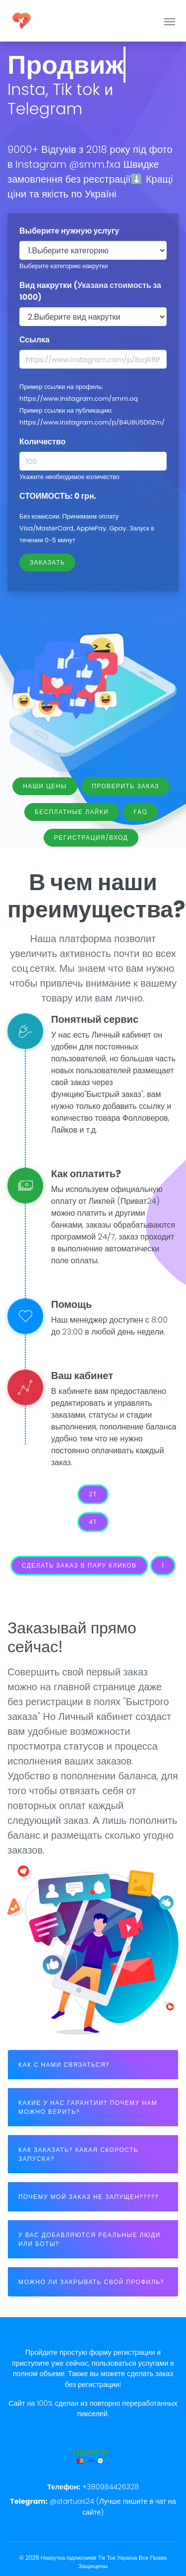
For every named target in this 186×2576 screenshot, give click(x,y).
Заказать (47, 562)
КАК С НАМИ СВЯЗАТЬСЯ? (64, 2064)
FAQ (140, 812)
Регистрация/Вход (91, 837)
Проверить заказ (125, 786)
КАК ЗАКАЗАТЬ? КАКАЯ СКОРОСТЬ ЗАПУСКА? (78, 2154)
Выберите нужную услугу (69, 231)
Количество (42, 441)
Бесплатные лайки (72, 812)
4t (93, 1522)
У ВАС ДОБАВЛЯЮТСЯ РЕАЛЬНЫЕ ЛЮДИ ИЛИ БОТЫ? (89, 2239)
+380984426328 (110, 2487)
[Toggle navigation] (169, 20)
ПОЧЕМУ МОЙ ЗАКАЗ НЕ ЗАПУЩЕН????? (88, 2197)
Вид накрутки (90, 291)
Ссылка (34, 339)
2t (93, 1494)
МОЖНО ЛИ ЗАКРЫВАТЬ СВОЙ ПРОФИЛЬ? (91, 2282)
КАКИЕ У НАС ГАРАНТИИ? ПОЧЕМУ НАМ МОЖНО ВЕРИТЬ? (87, 2107)
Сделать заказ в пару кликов (79, 1565)
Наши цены (45, 786)
